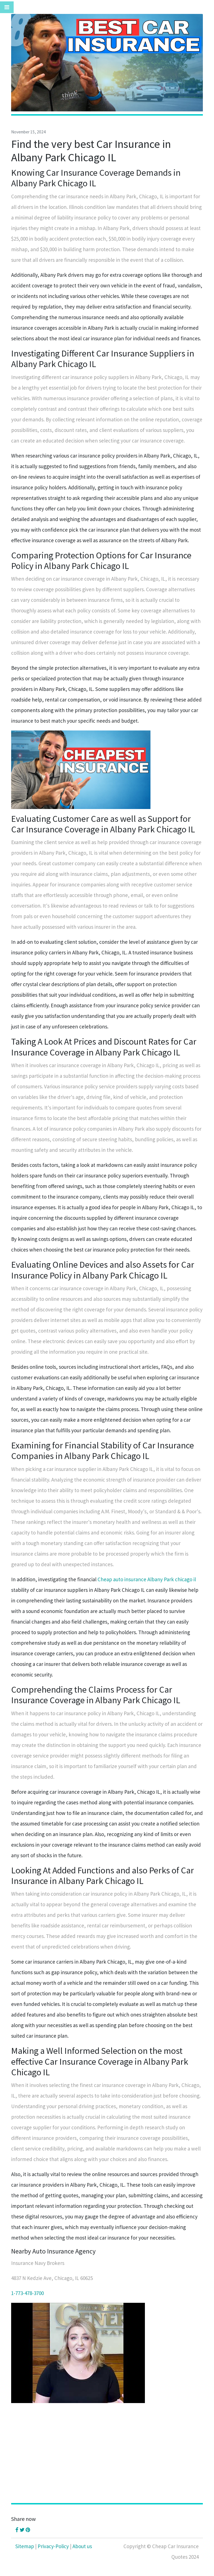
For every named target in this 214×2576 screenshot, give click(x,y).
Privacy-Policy (53, 2546)
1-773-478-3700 (27, 2293)
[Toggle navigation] (7, 7)
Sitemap (24, 2546)
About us (82, 2546)
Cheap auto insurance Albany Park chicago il (147, 1579)
